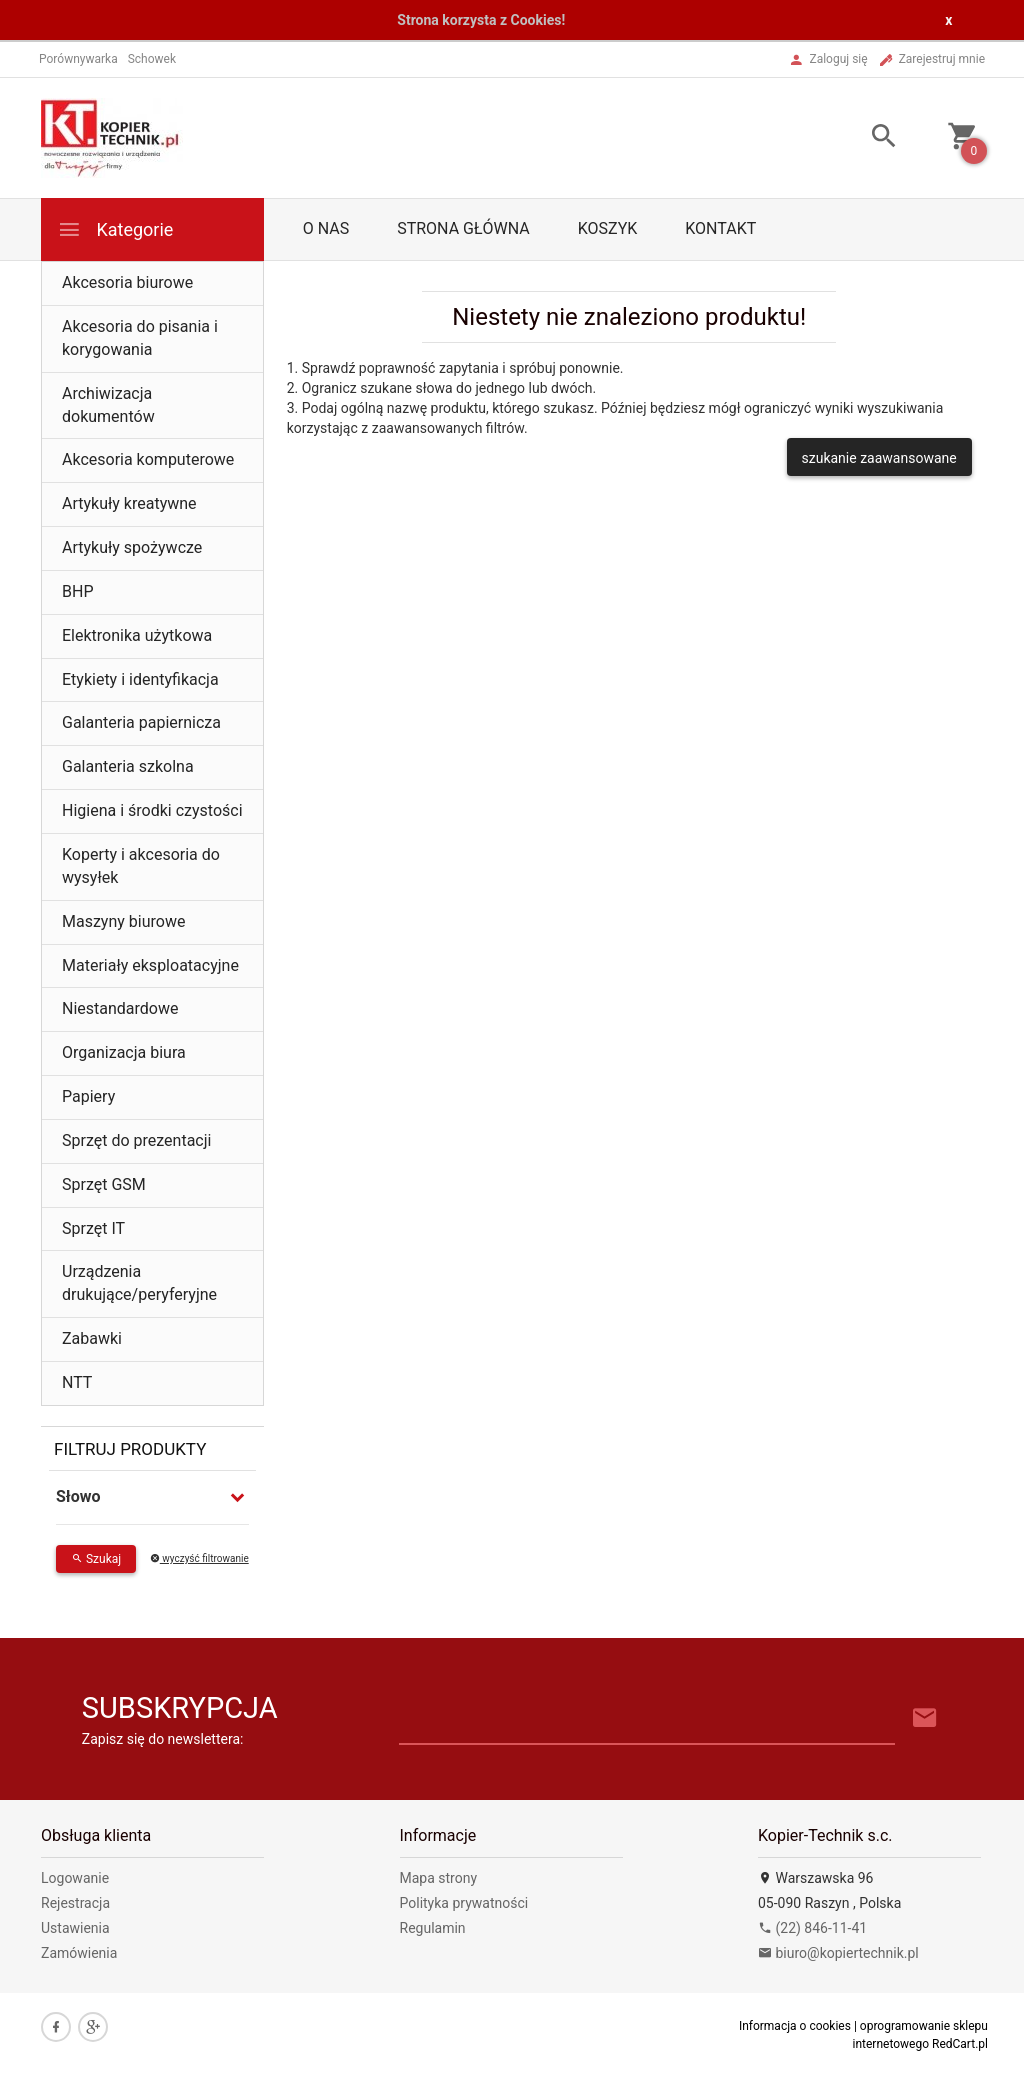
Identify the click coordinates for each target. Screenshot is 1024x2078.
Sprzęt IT (93, 1228)
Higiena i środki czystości (152, 810)
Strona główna (463, 228)
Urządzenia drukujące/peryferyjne (139, 1283)
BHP (77, 591)
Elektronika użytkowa (137, 635)
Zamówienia (79, 1953)
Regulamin (433, 1928)
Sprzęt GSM (104, 1184)
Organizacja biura (124, 1052)
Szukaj (96, 1559)
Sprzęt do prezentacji (136, 1140)
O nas (326, 228)
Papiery (88, 1096)
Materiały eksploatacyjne (150, 965)
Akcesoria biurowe (127, 282)
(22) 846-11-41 (812, 1928)
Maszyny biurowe (123, 921)
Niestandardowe (120, 1008)
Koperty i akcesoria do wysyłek (141, 866)
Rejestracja (75, 1903)
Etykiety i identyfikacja (140, 679)
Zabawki (92, 1338)
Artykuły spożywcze (132, 547)
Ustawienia (75, 1928)
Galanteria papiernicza (141, 722)
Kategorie (115, 229)
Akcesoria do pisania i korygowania (140, 338)
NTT (77, 1382)
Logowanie (75, 1878)
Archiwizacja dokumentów (108, 405)
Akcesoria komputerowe (148, 459)
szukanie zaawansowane (879, 458)
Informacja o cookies (795, 2026)
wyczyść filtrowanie (199, 1558)
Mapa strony (439, 1878)
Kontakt (720, 228)
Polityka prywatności (464, 1903)
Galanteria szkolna (128, 766)
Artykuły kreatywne (129, 503)
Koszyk (608, 228)
